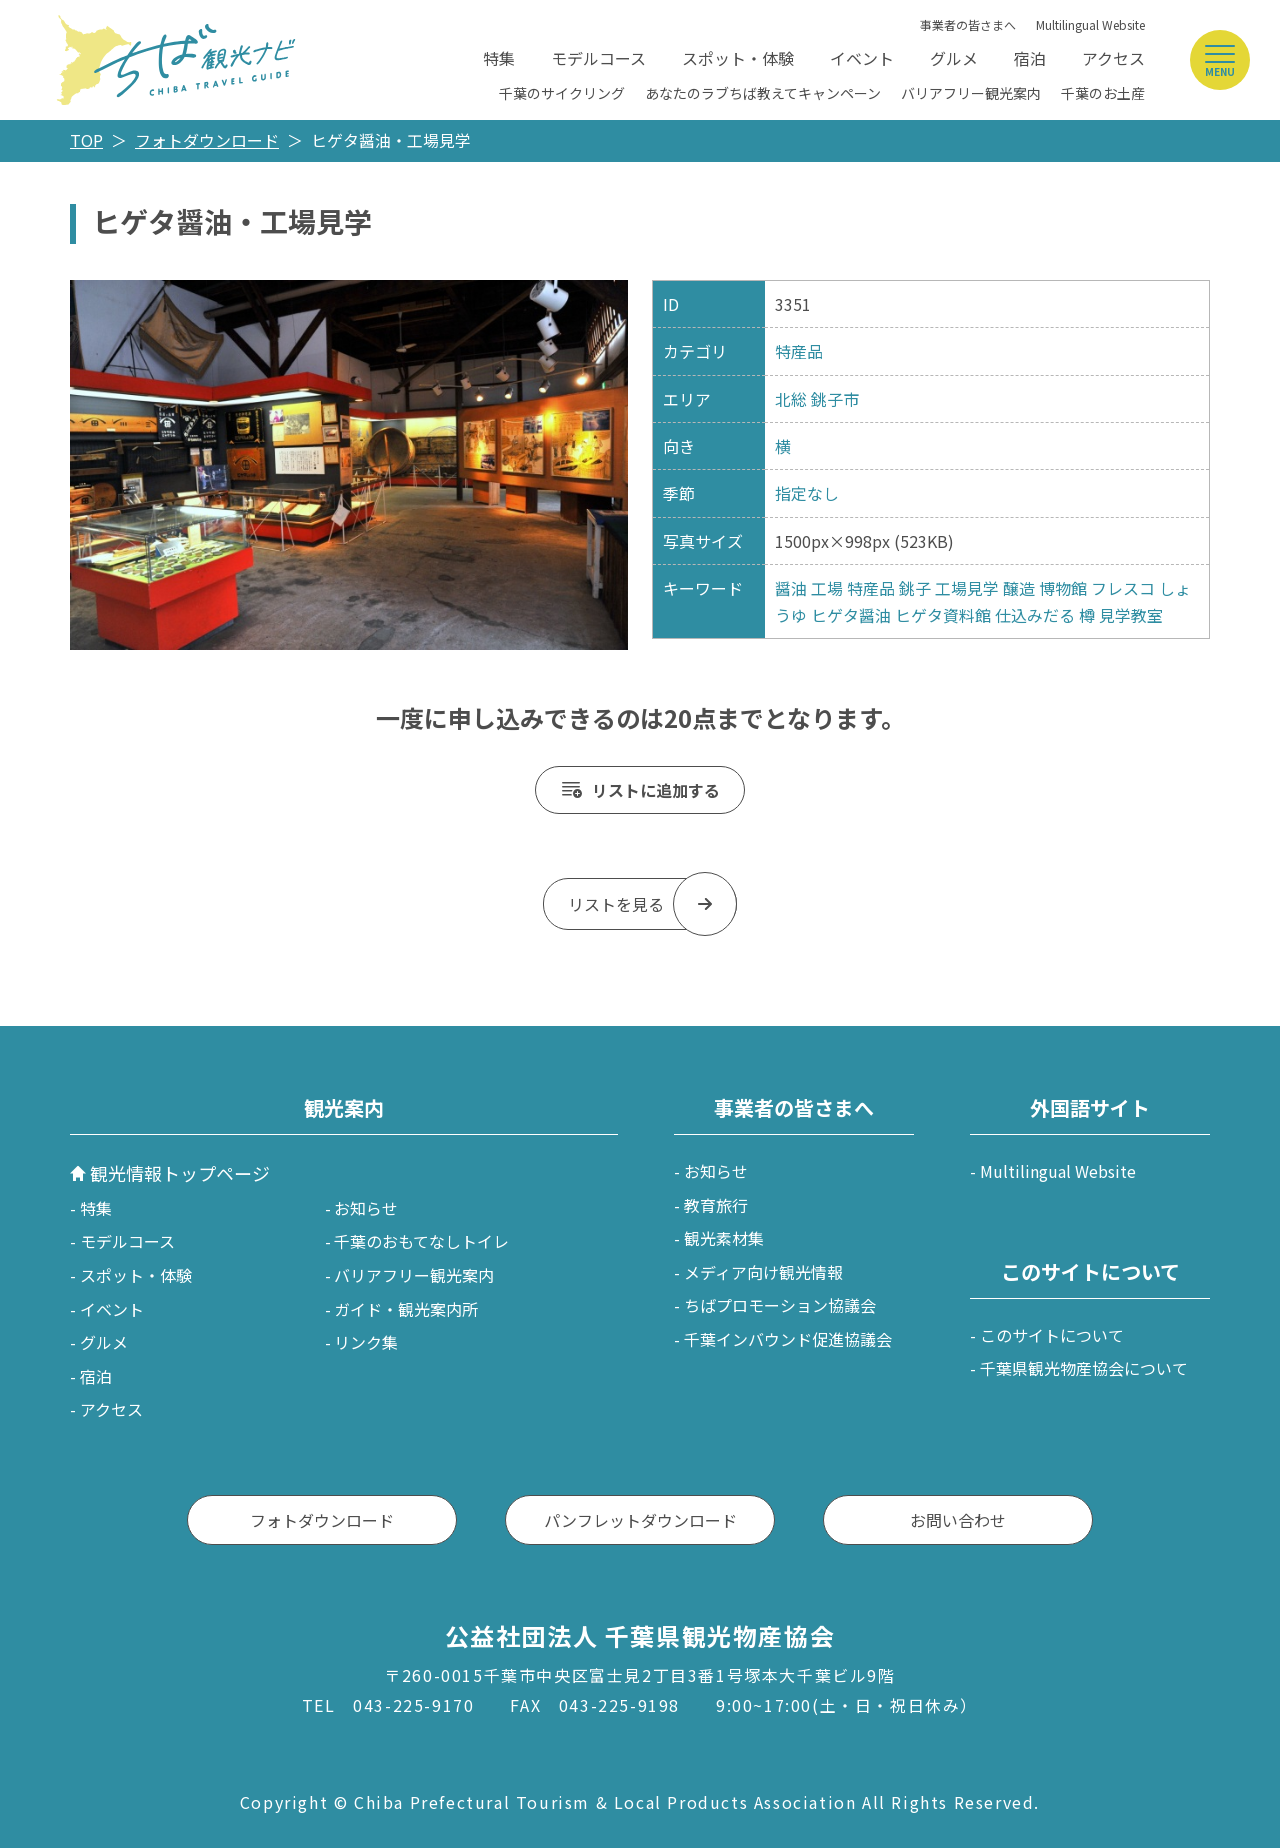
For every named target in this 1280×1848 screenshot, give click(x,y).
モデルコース (598, 58)
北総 (791, 399)
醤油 (791, 588)
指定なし (807, 493)
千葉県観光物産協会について (1084, 1368)
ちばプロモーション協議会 (780, 1305)
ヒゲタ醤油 (851, 615)
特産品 (799, 351)
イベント (862, 58)
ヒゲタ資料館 (943, 615)
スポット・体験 (738, 58)
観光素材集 (724, 1238)
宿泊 (1030, 58)
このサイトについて (1052, 1335)
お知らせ (366, 1208)
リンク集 (366, 1342)
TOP (86, 140)
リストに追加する (656, 790)
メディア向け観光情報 (763, 1272)
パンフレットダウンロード (640, 1520)
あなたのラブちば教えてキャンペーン (763, 93)
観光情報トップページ (180, 1173)
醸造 (1019, 588)
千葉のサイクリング (562, 93)
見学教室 (1131, 615)
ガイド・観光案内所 (406, 1309)
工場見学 (967, 588)
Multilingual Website (1090, 24)
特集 (499, 58)
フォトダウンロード (207, 140)
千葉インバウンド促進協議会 (788, 1339)
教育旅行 (716, 1205)
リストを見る (616, 904)
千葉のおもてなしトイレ (421, 1241)
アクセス (1113, 58)
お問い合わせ (958, 1520)
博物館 (1063, 588)
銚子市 (835, 399)
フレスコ (1123, 588)
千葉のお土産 (1103, 93)
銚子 (915, 588)
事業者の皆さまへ (968, 24)
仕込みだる (1035, 615)
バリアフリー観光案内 (971, 93)
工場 (827, 588)
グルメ (954, 58)
